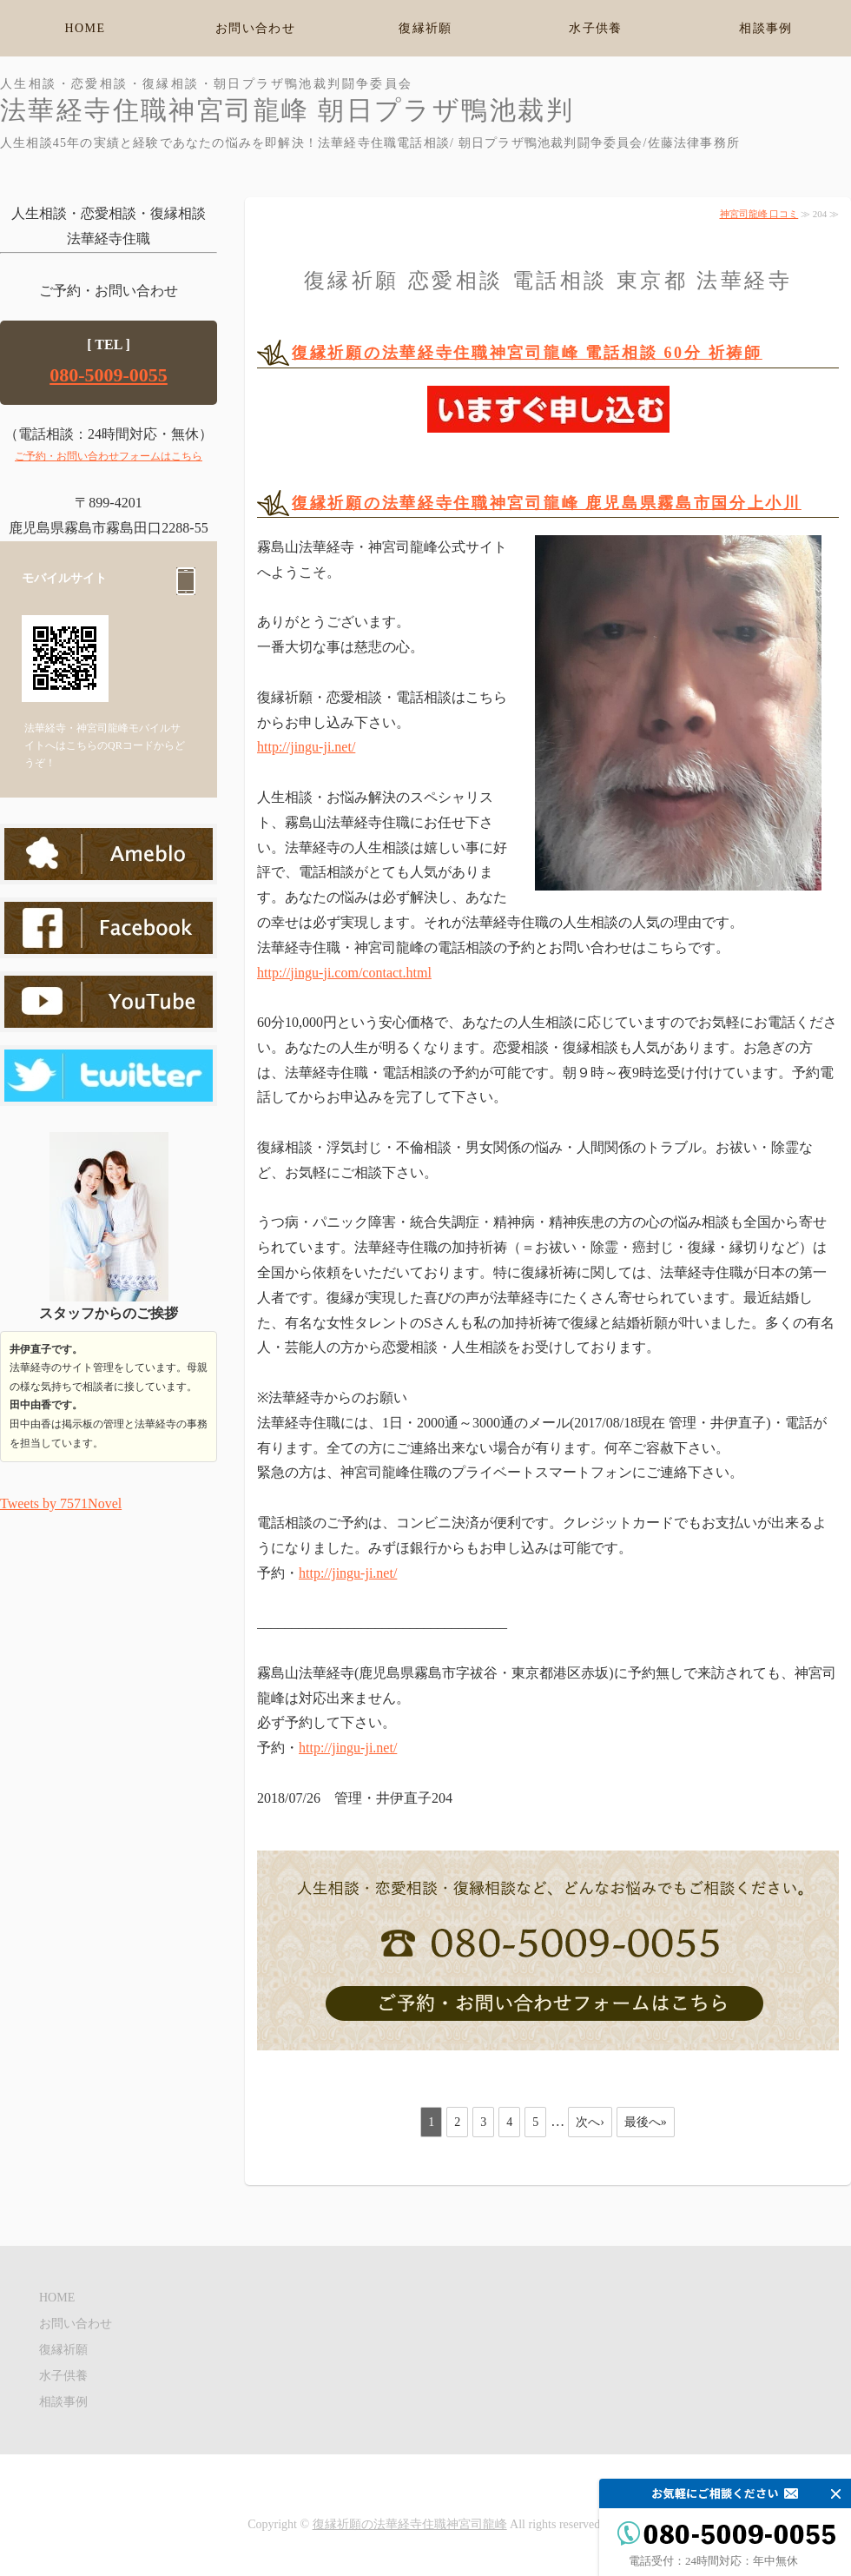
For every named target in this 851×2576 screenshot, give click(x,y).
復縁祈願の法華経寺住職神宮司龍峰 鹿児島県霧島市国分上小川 (547, 503)
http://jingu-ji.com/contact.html (344, 972)
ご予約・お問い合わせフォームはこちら (108, 456)
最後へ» (645, 2122)
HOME (85, 28)
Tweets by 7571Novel (61, 1503)
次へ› (590, 2122)
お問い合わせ (255, 28)
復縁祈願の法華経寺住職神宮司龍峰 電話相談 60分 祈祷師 (527, 352)
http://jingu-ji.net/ (306, 746)
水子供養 (596, 28)
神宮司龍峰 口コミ (759, 214)
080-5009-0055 (108, 375)
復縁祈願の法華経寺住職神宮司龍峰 (410, 2524)
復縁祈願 (425, 28)
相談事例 (766, 28)
